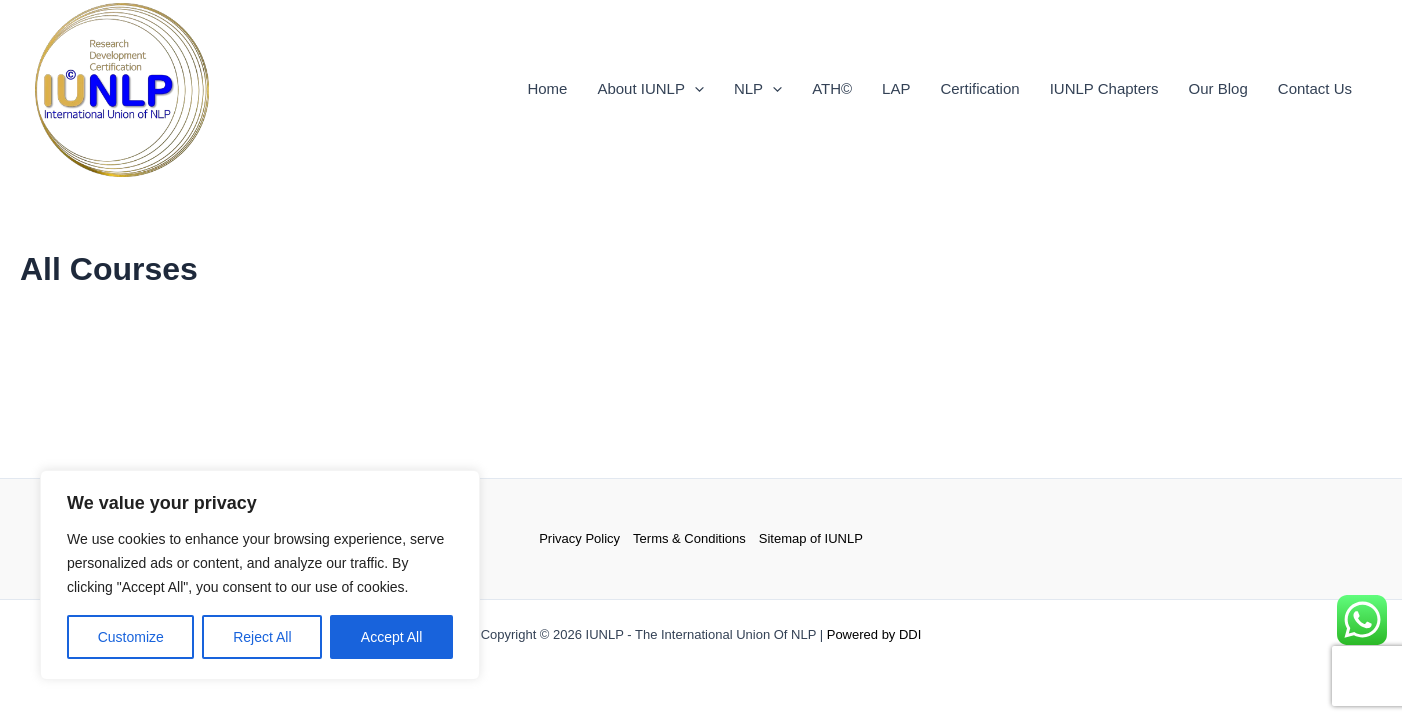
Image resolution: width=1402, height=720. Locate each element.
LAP (896, 88)
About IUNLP (650, 89)
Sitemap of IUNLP (811, 538)
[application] (694, 89)
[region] (260, 575)
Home (547, 88)
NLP (758, 89)
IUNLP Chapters (1104, 88)
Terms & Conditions (689, 538)
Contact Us (1315, 88)
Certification (979, 88)
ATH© (832, 88)
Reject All (262, 637)
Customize (131, 637)
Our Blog (1218, 88)
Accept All (391, 637)
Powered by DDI (874, 634)
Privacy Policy (579, 538)
